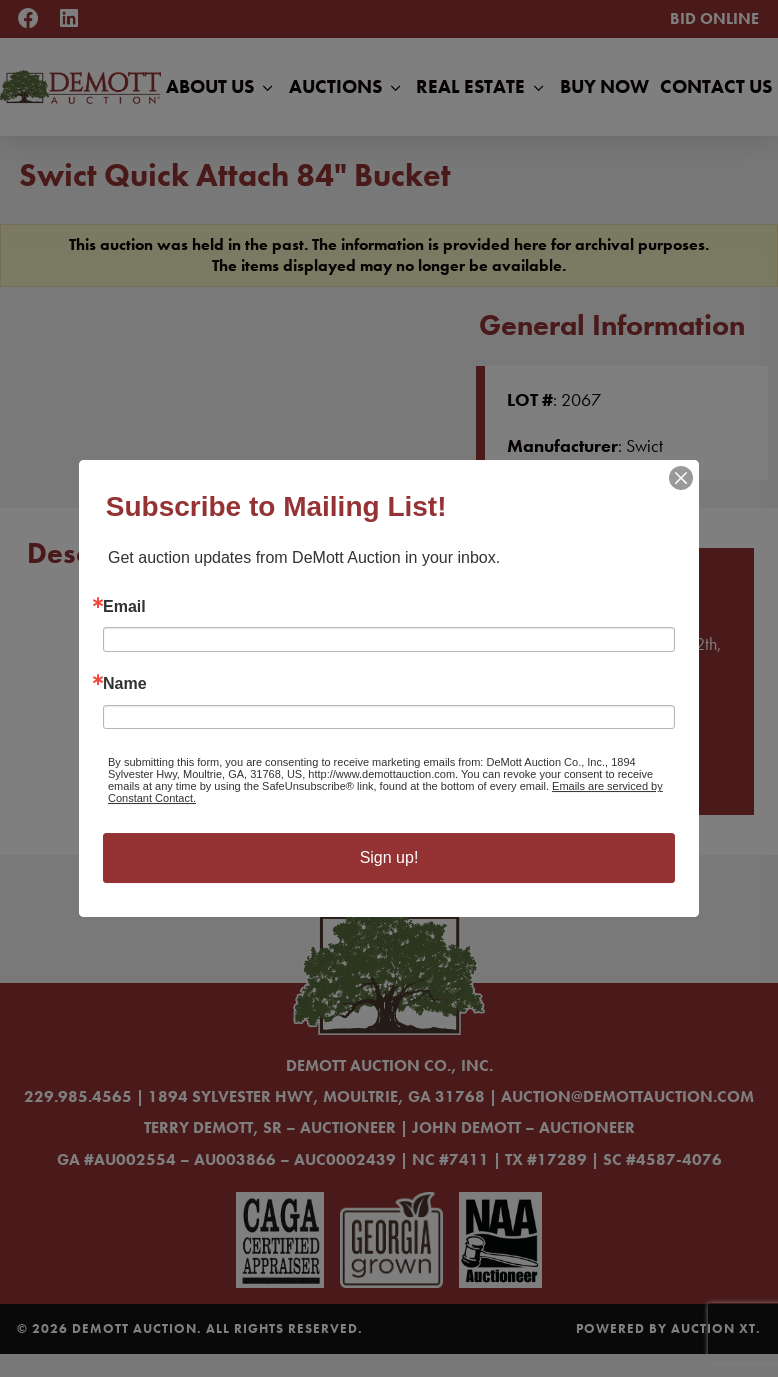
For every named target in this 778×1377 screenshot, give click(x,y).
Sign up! (389, 857)
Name (125, 684)
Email (124, 607)
